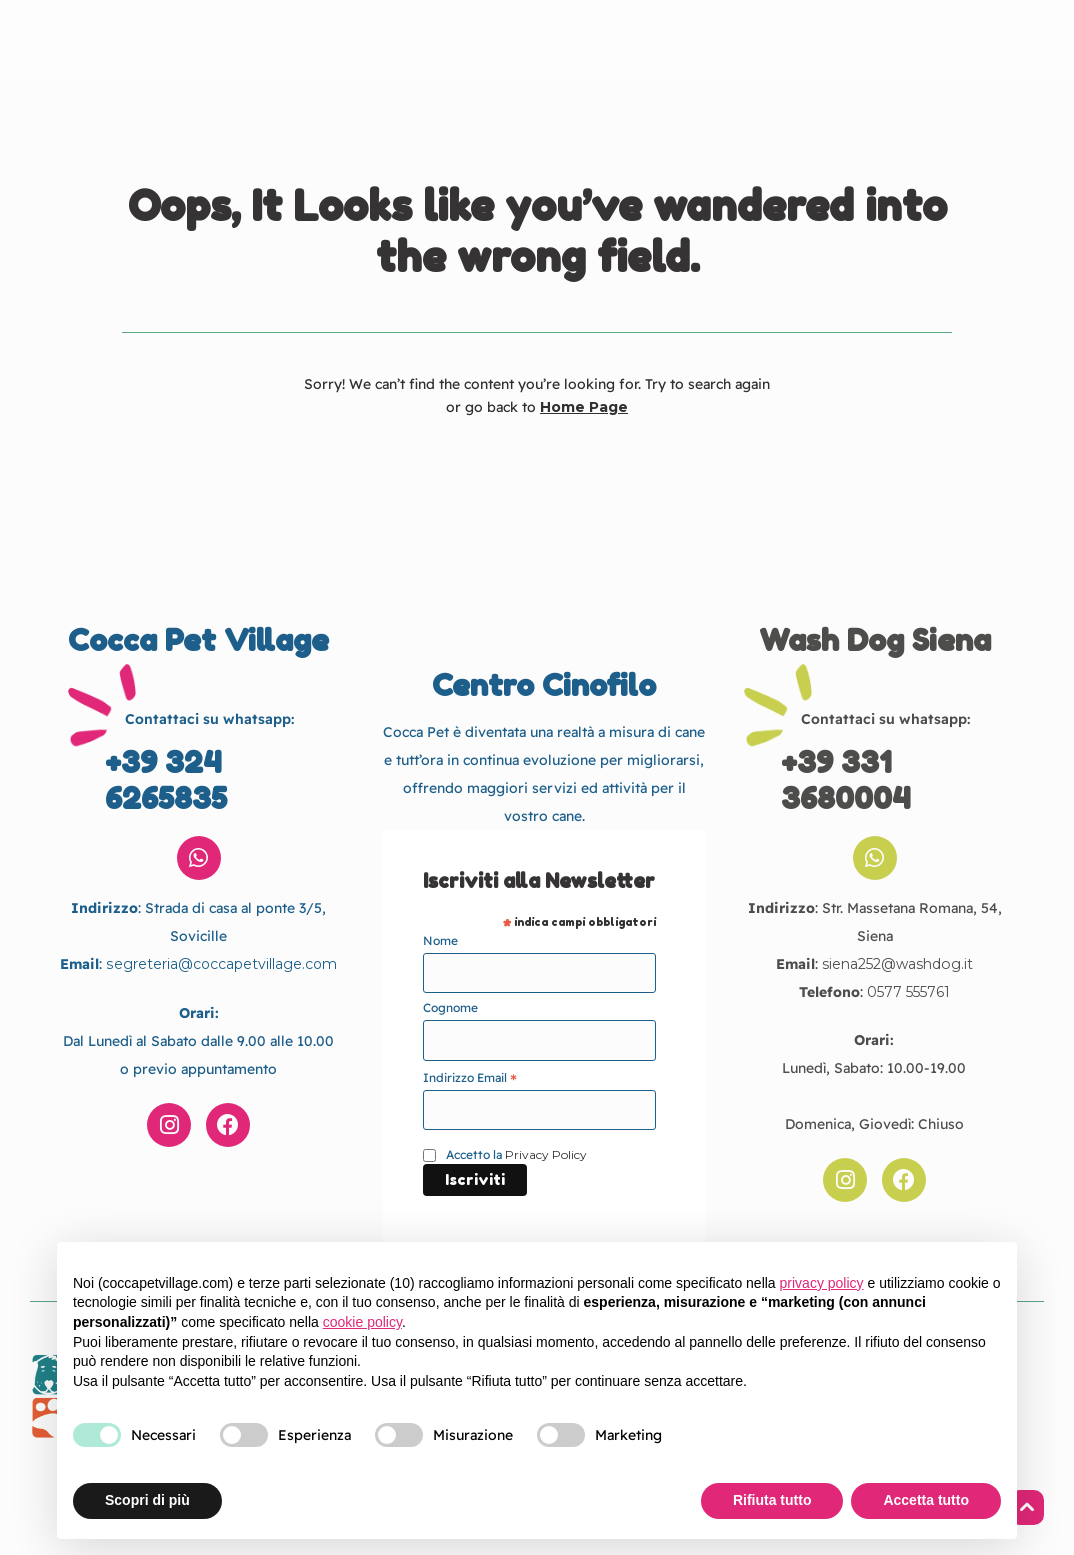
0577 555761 (908, 992)
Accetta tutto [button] (926, 1500)
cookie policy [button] (362, 1322)
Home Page (584, 407)
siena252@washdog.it (898, 964)
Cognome (450, 1007)
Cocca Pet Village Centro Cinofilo (534, 41)
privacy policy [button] (822, 1283)
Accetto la (516, 1154)
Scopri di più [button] (147, 1500)
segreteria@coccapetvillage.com (222, 964)
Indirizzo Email (470, 1078)
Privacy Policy (546, 1154)
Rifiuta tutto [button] (772, 1500)
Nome (440, 940)
